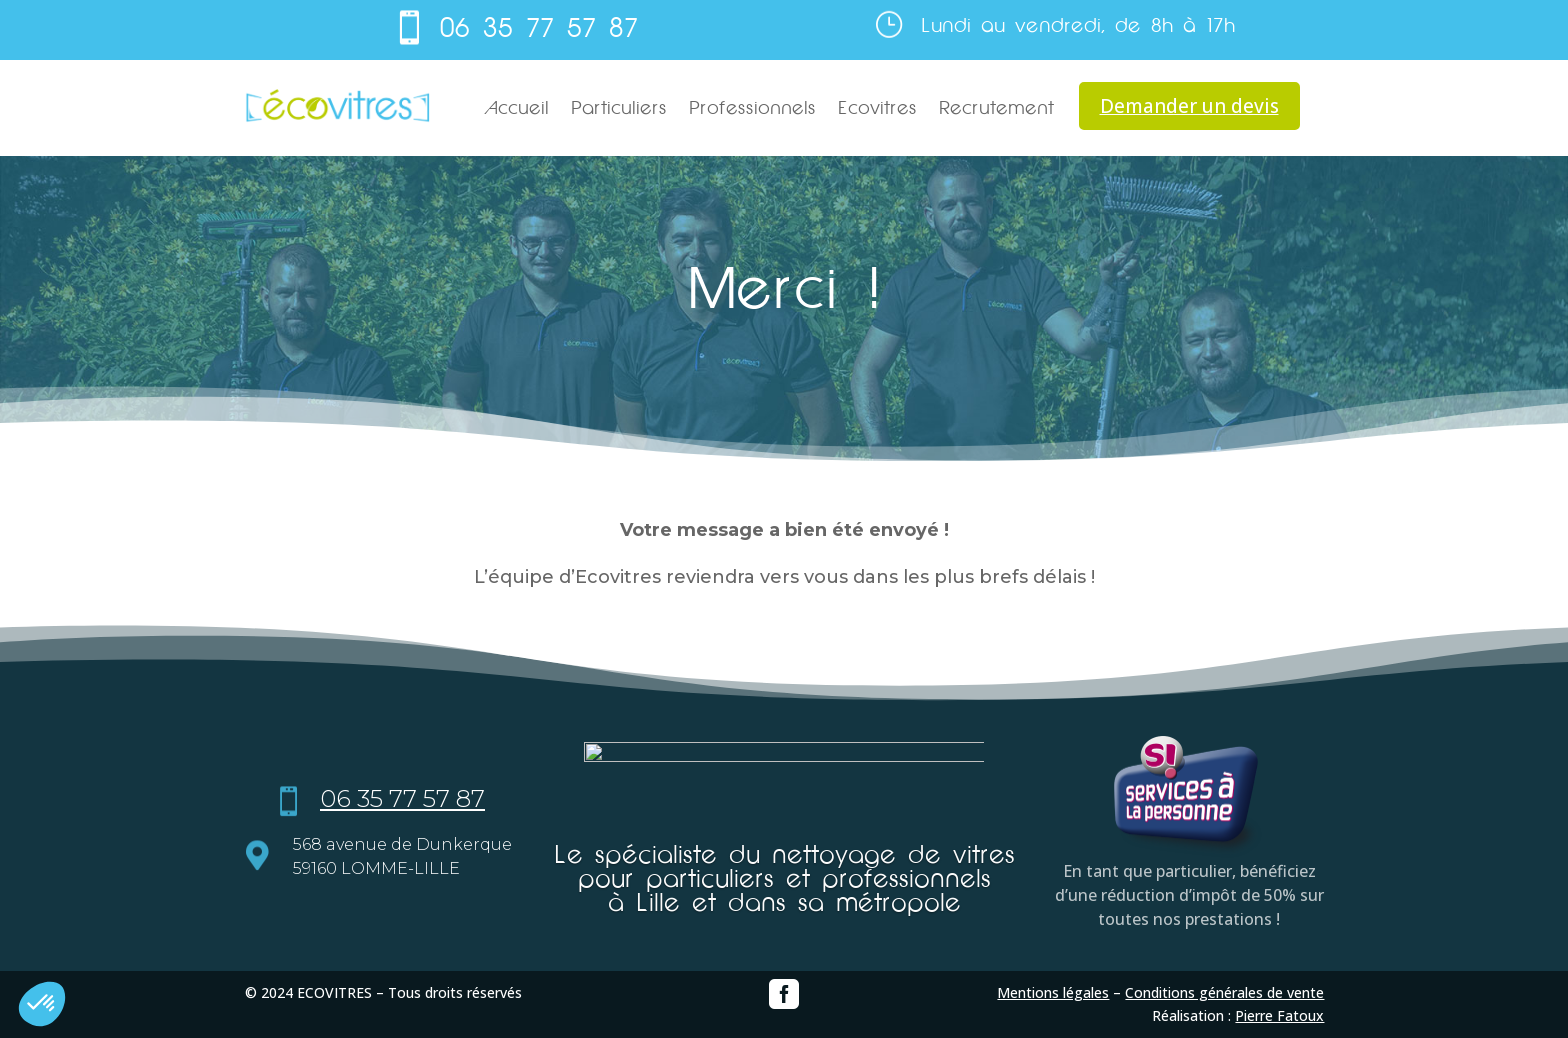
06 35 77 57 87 (539, 28)
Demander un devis (1189, 106)
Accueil (516, 107)
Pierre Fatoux (1279, 1015)
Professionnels (752, 107)
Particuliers (619, 107)
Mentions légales (1053, 992)
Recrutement (996, 107)
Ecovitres (877, 107)
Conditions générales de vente (1224, 992)
